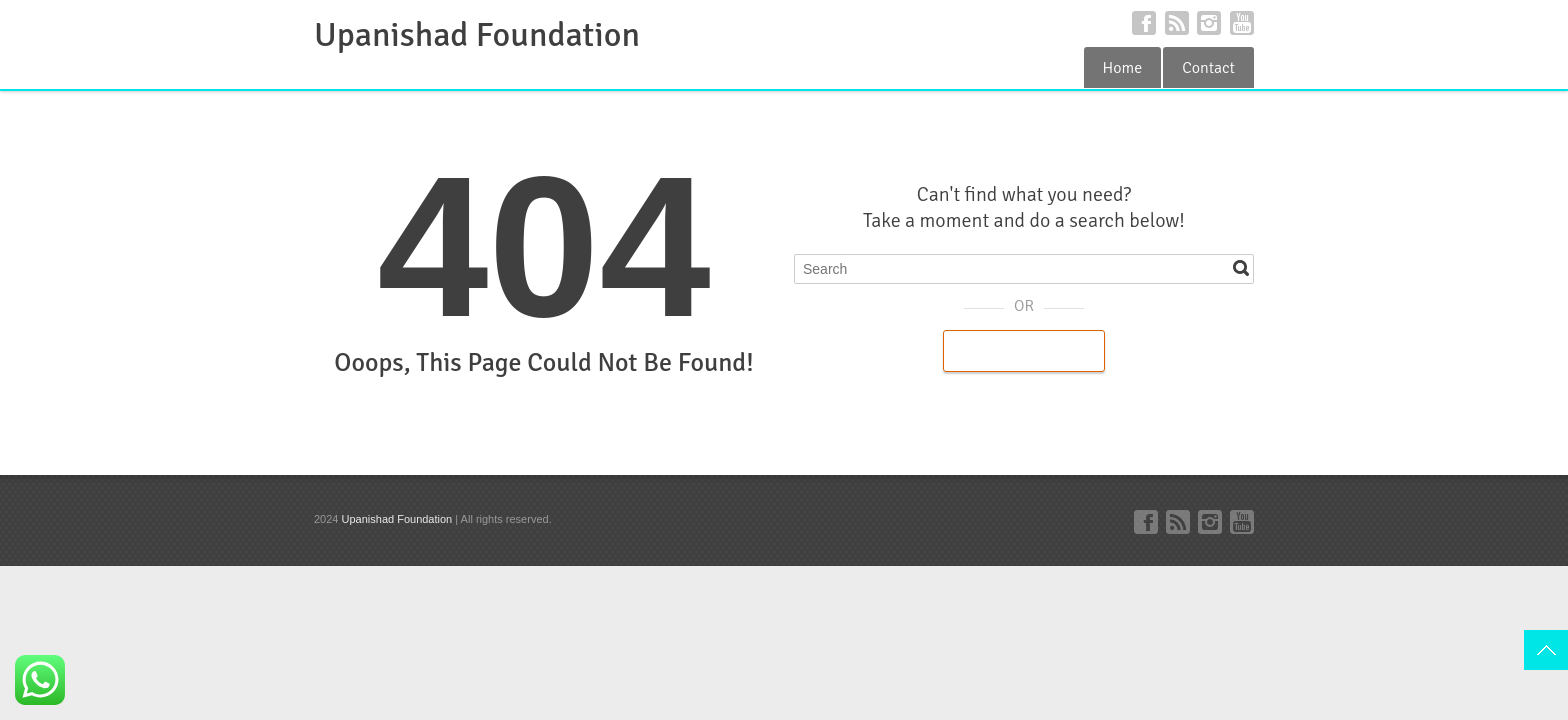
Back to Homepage (1024, 351)
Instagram (1209, 23)
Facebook (1144, 23)
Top (1546, 650)
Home (1123, 68)
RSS (1177, 23)
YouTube (1242, 23)
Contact (1208, 68)
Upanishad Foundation (477, 35)
